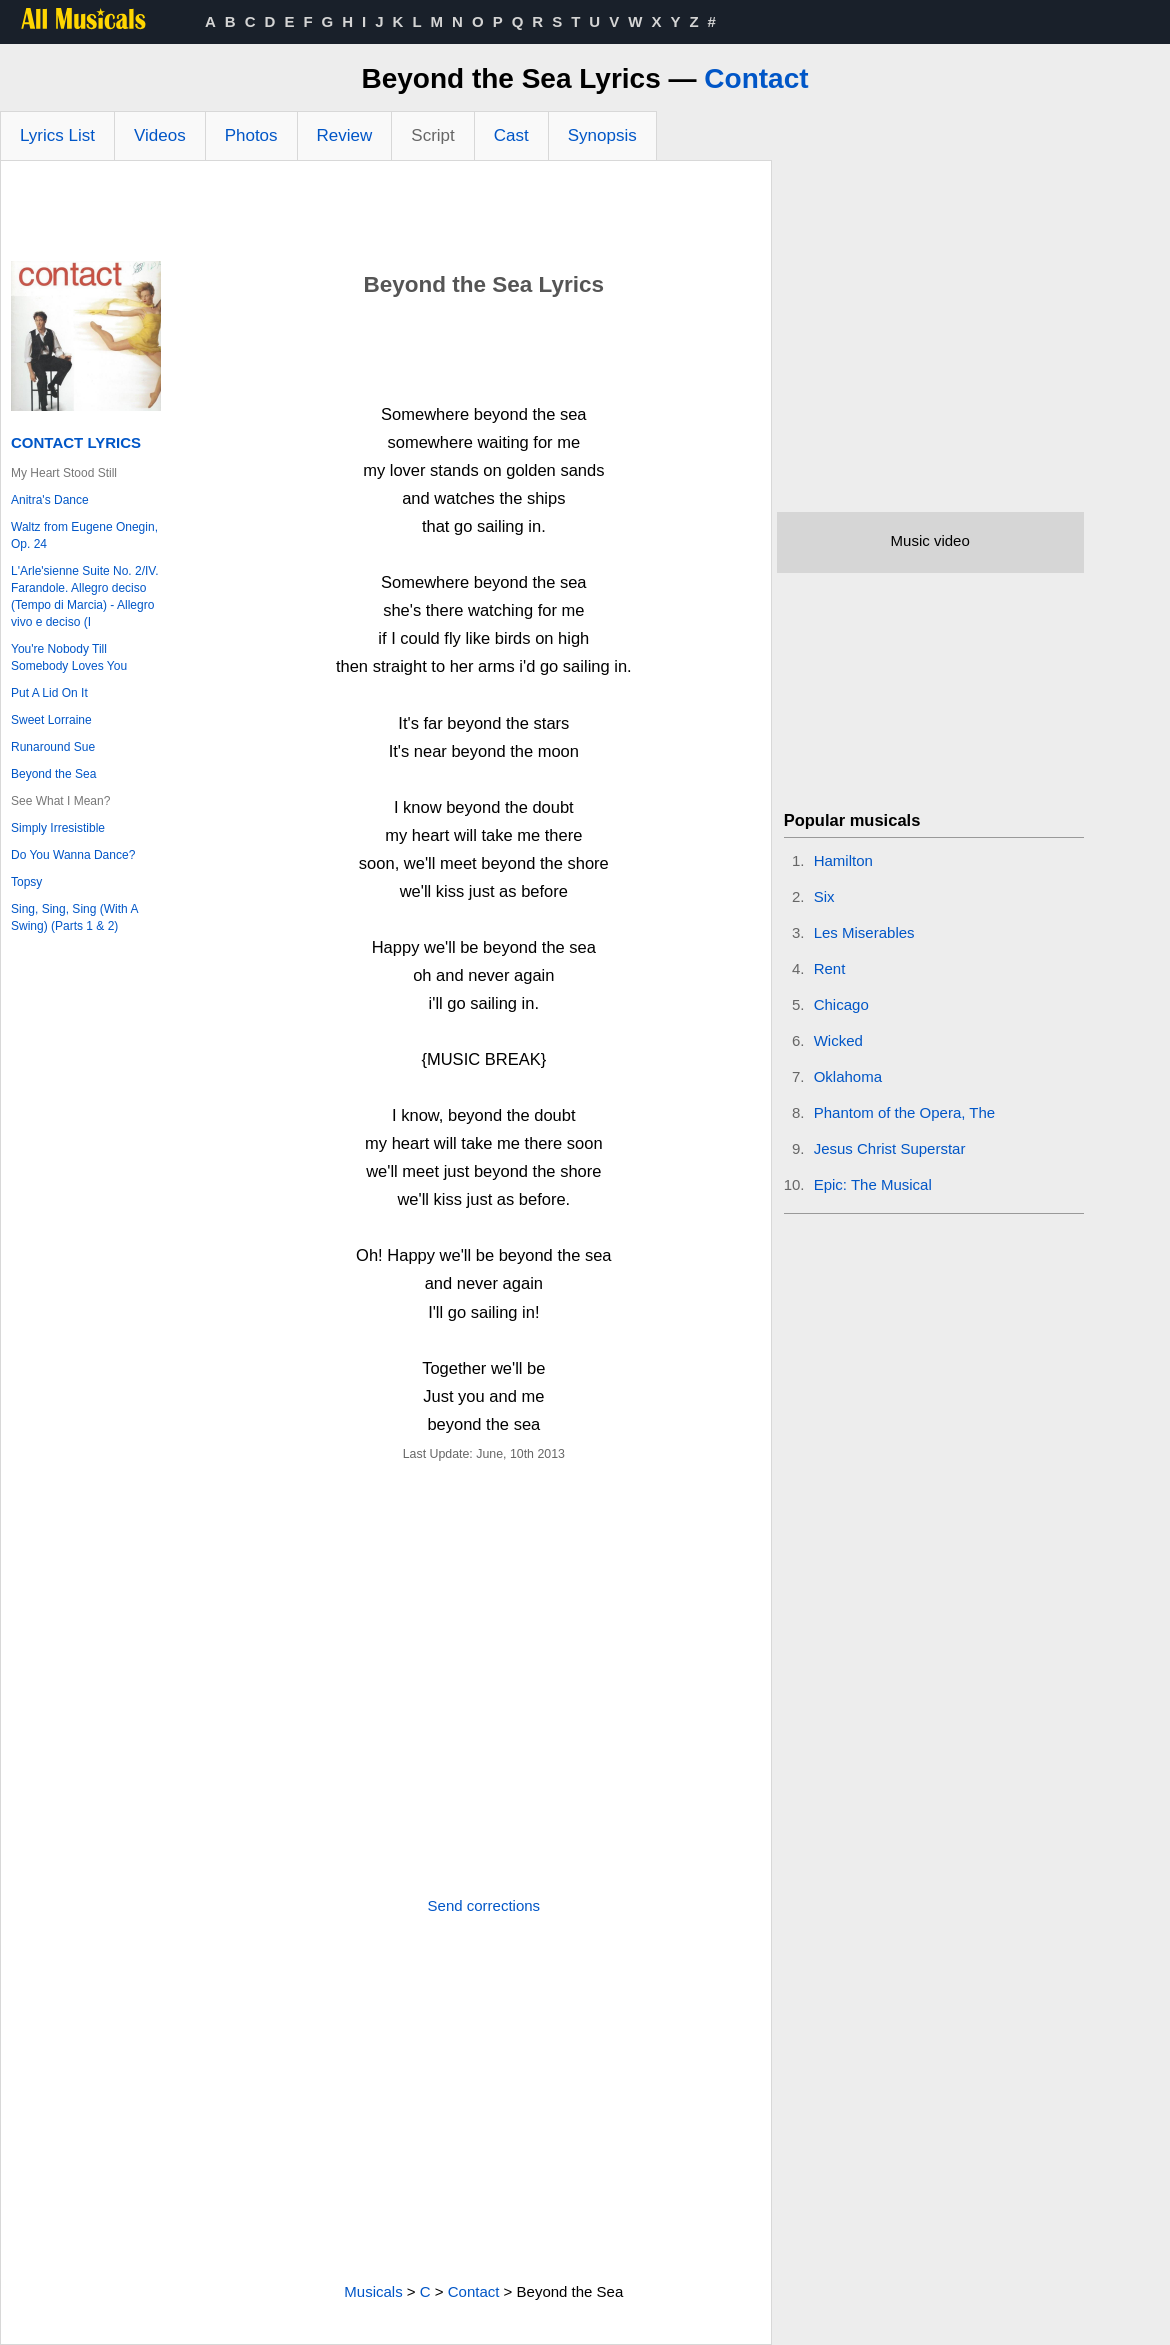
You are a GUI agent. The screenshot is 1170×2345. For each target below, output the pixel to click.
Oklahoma (848, 1076)
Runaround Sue (53, 747)
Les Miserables (864, 932)
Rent (830, 968)
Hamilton (843, 860)
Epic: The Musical (873, 1184)
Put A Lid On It (49, 693)
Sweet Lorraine (51, 720)
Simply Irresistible (58, 828)
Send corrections (484, 1905)
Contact (756, 78)
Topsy (26, 882)
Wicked (838, 1040)
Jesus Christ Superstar (890, 1148)
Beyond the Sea (53, 774)
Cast (511, 135)
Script (432, 135)
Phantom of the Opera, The (905, 1112)
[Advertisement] (386, 216)
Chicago (841, 1004)
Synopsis (602, 135)
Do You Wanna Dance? (73, 855)
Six (824, 896)
